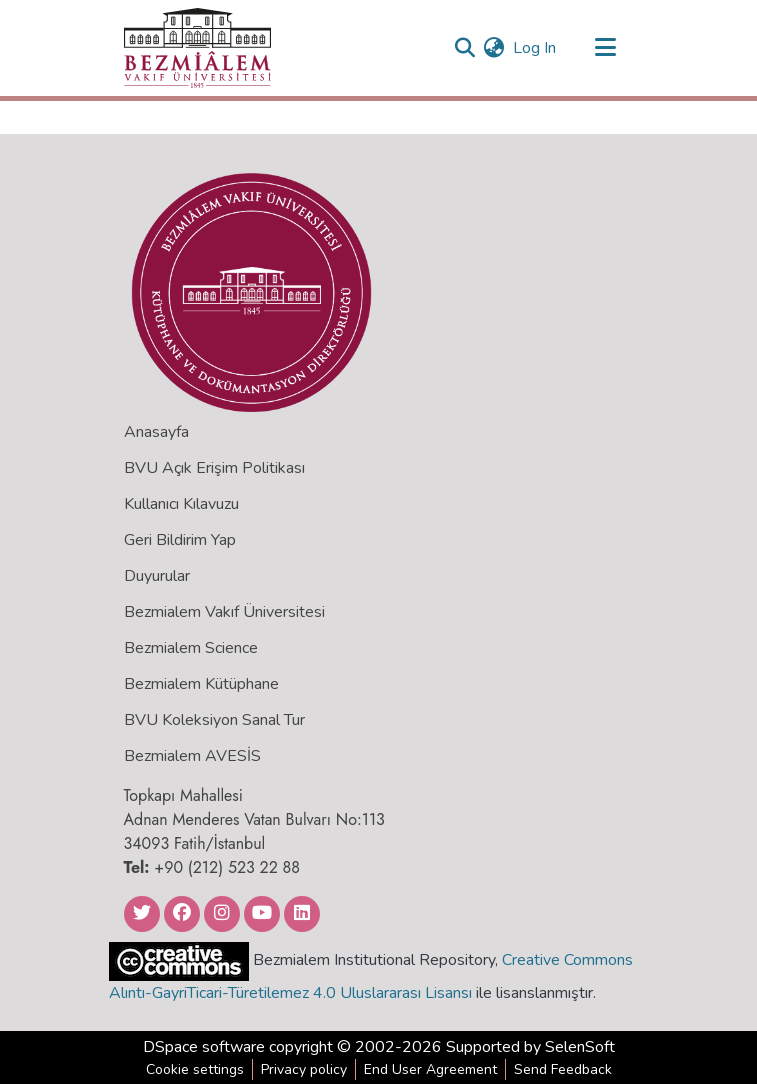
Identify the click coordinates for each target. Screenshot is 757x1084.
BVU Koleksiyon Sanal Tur (214, 720)
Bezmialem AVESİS (192, 756)
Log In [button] (535, 48)
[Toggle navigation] (606, 48)
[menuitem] (494, 48)
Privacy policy (304, 1069)
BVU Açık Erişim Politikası (214, 468)
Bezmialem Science (191, 648)
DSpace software (204, 1047)
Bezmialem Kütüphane (201, 684)
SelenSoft (580, 1047)
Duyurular (157, 576)
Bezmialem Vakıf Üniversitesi (224, 612)
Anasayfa (156, 432)
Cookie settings (195, 1069)
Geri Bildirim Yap (180, 540)
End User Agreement (430, 1069)
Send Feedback (563, 1069)
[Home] (197, 48)
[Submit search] (465, 48)
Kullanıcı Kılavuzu (181, 504)
